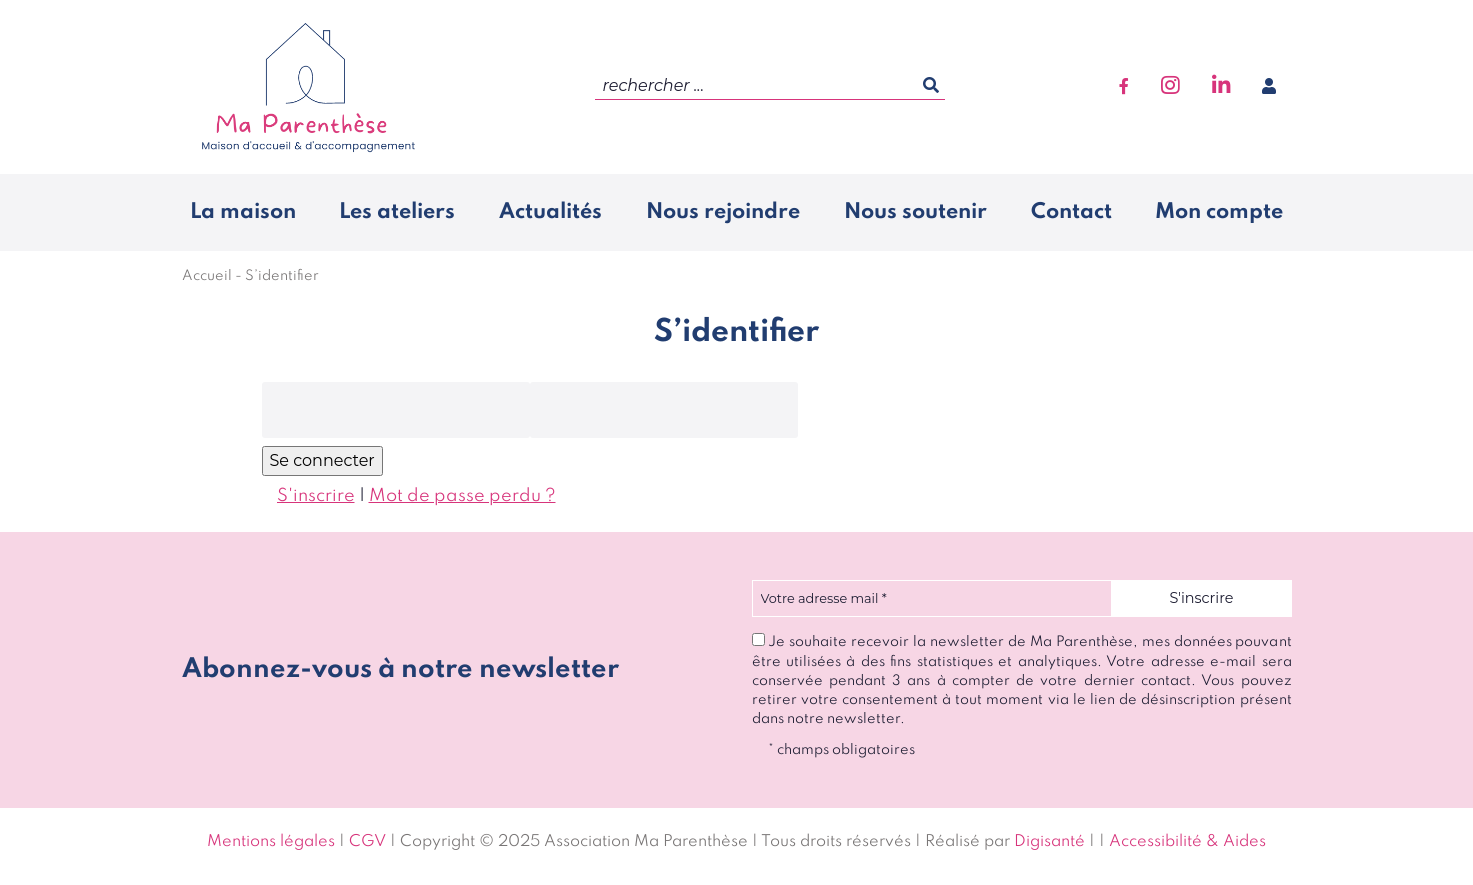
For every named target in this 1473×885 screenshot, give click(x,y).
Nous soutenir (915, 212)
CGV (367, 842)
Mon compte (1219, 212)
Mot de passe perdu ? (462, 496)
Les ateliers (397, 212)
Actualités (550, 212)
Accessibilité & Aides (1187, 842)
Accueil (207, 276)
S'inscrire (316, 496)
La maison (243, 212)
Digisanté (1049, 842)
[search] (770, 86)
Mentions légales (271, 842)
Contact (1071, 212)
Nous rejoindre (723, 212)
